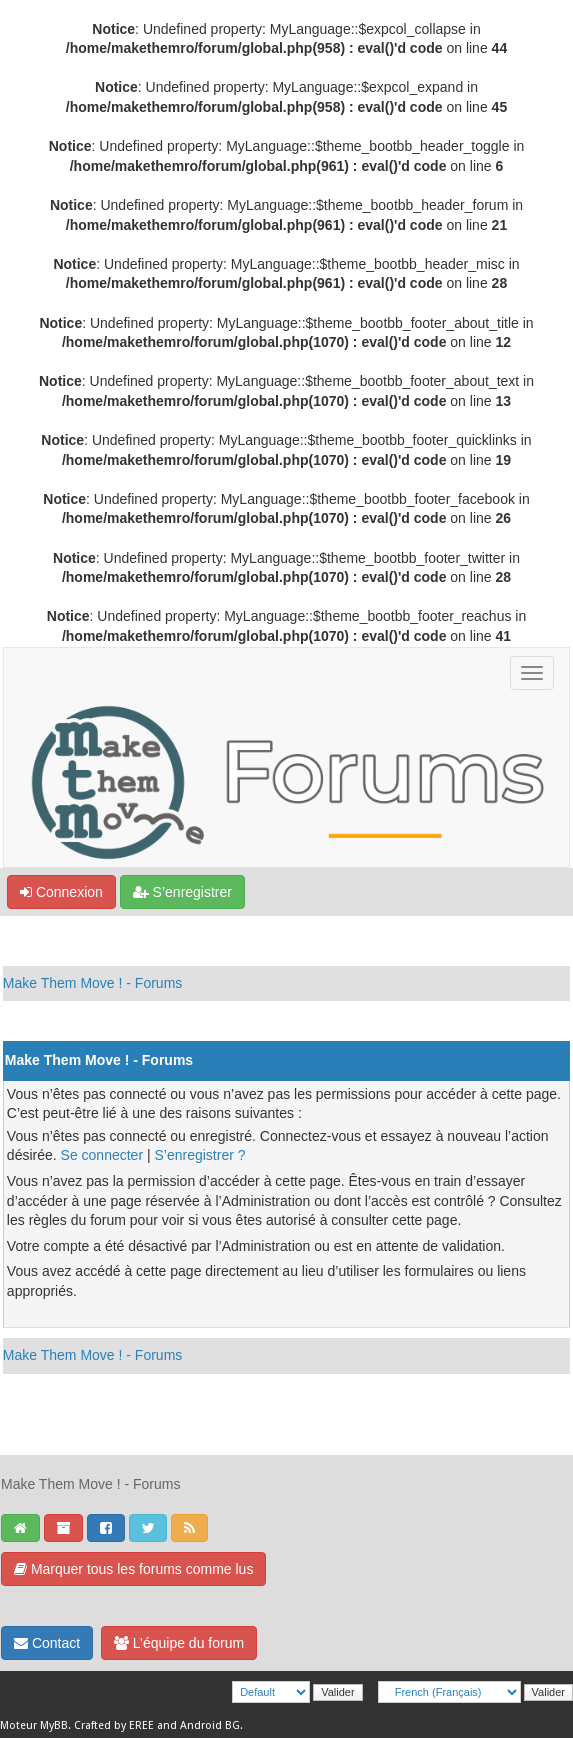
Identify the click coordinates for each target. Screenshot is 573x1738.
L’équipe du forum (179, 1643)
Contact (47, 1643)
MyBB (54, 1725)
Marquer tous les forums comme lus (133, 1569)
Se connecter (102, 1155)
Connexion (61, 892)
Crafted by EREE (114, 1725)
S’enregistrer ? (199, 1155)
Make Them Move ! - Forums (92, 983)
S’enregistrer (182, 892)
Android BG (210, 1725)
